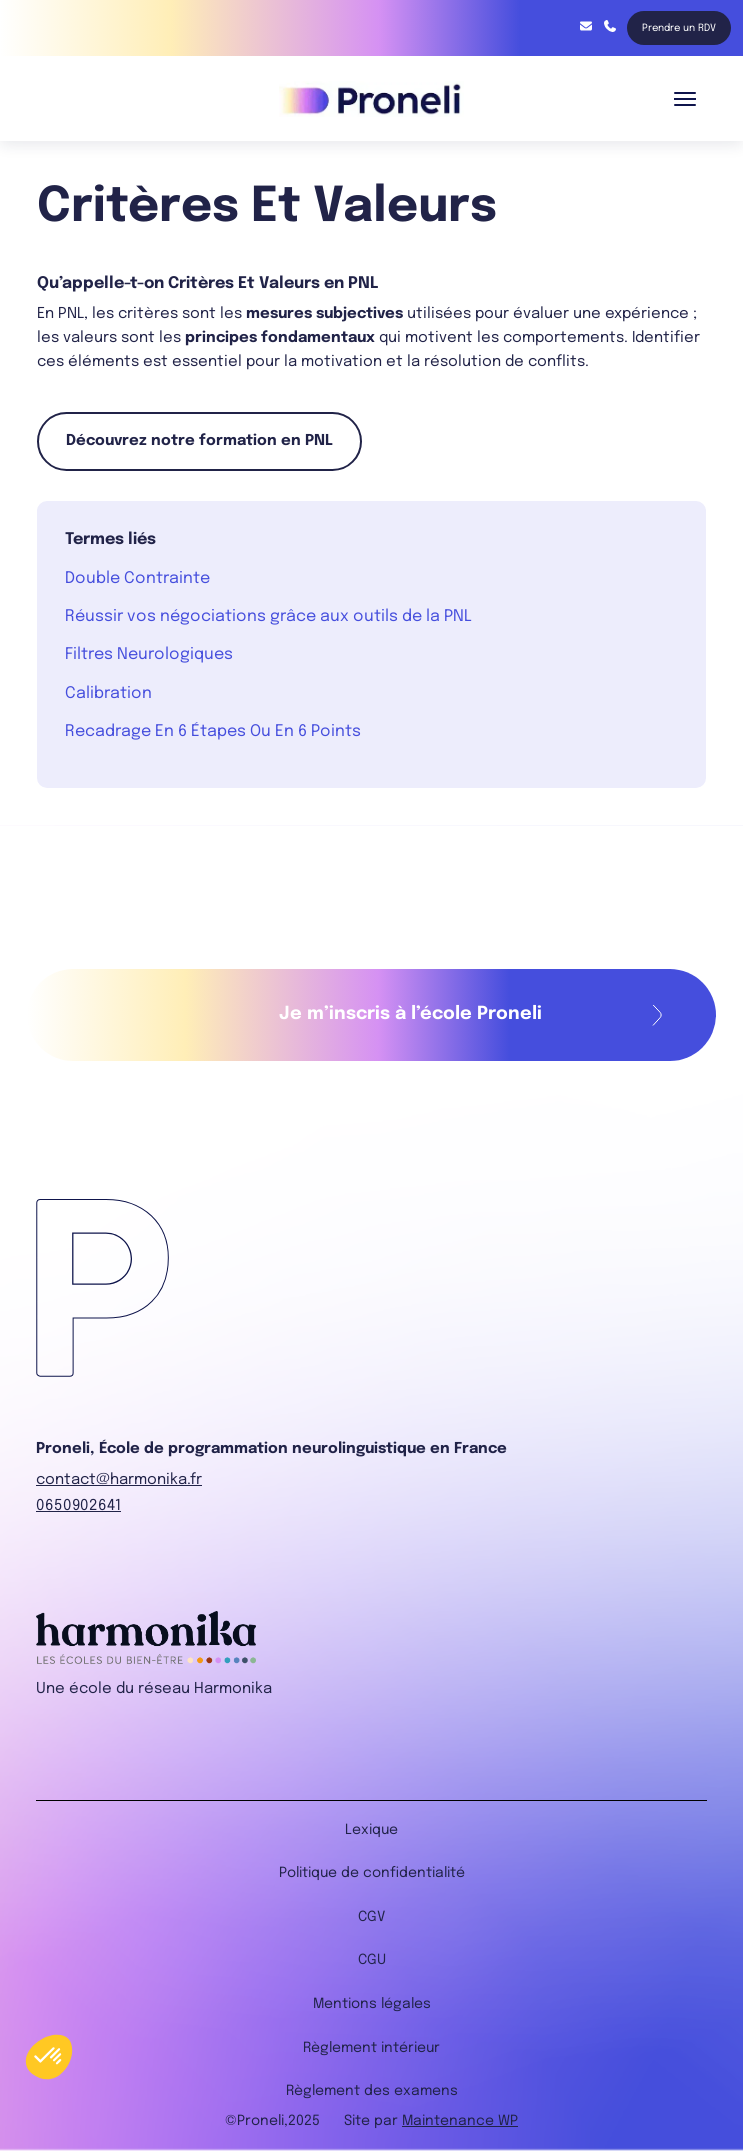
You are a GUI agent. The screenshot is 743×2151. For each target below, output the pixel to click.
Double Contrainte (137, 578)
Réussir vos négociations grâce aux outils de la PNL (268, 616)
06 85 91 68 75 (610, 26)
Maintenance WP (460, 2121)
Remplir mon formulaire (657, 1015)
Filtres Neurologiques (149, 654)
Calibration (108, 693)
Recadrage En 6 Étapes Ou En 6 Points (213, 731)
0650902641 (78, 1506)
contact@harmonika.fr (586, 26)
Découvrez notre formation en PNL (199, 441)
